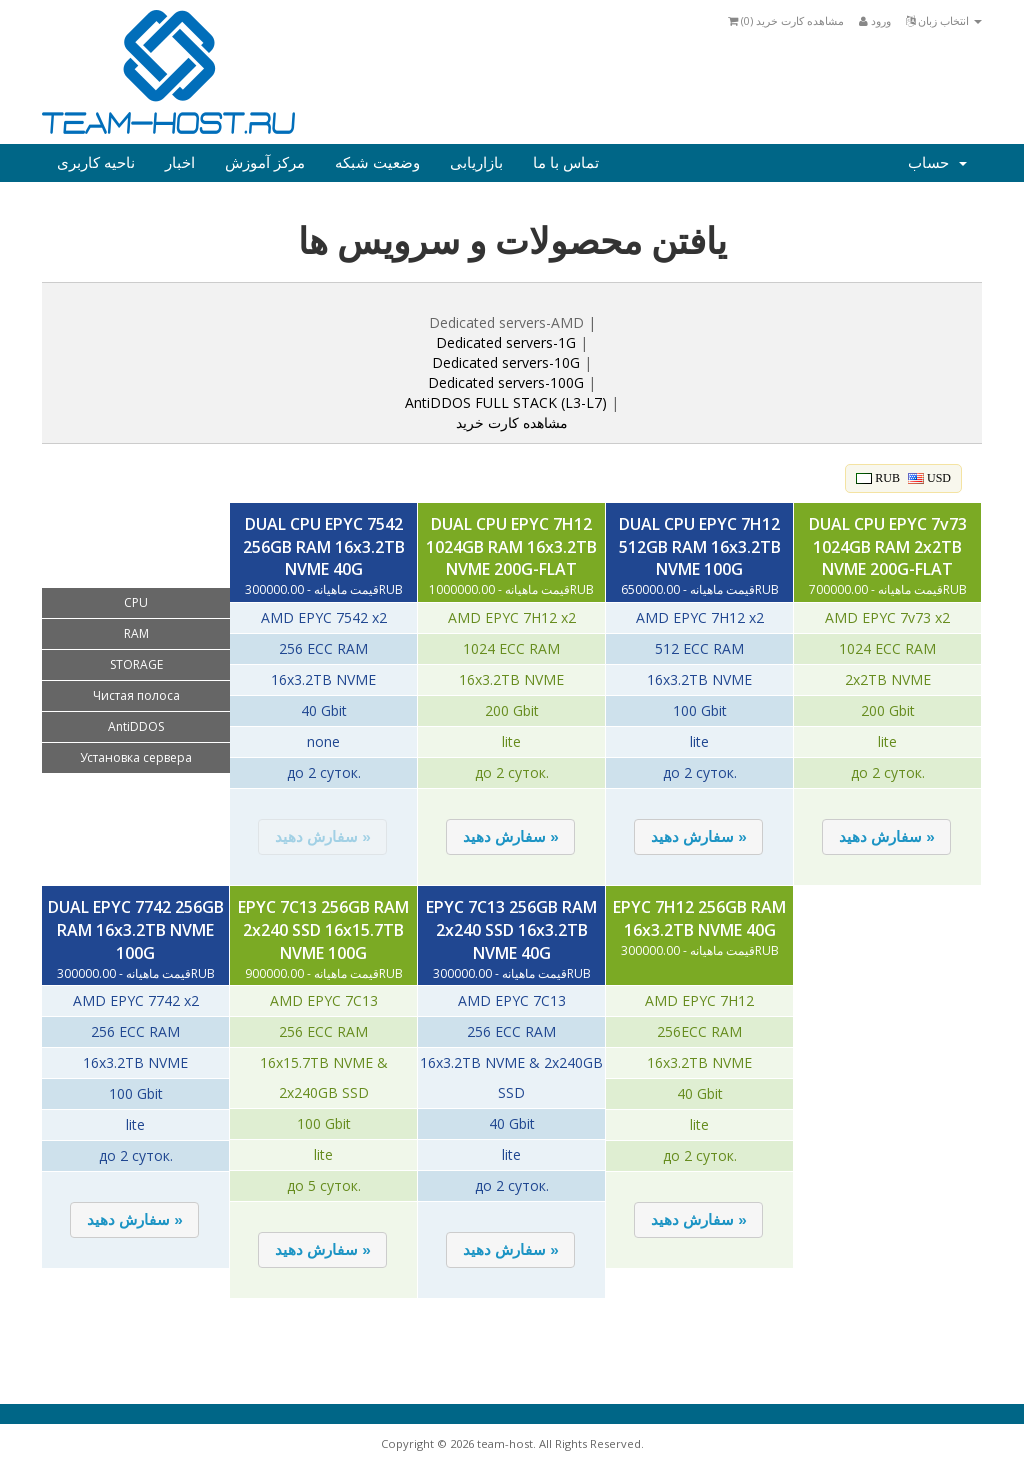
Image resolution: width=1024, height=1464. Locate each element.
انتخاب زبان (944, 20)
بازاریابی (476, 163)
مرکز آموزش (265, 163)
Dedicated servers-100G (508, 382)
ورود (875, 20)
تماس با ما (566, 163)
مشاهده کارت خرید (512, 422)
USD (929, 478)
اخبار (180, 163)
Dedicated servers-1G (506, 342)
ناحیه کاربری (96, 163)
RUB (878, 478)
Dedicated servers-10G (506, 362)
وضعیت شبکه (377, 163)
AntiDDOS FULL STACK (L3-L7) (506, 402)
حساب (937, 163)
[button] (322, 837)
